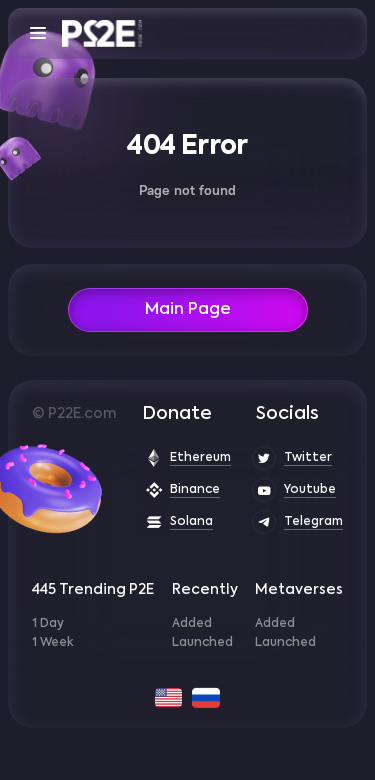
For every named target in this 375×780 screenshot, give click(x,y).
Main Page (188, 310)
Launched (202, 643)
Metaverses (299, 590)
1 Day (48, 624)
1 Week (53, 643)
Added (192, 624)
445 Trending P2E (93, 590)
